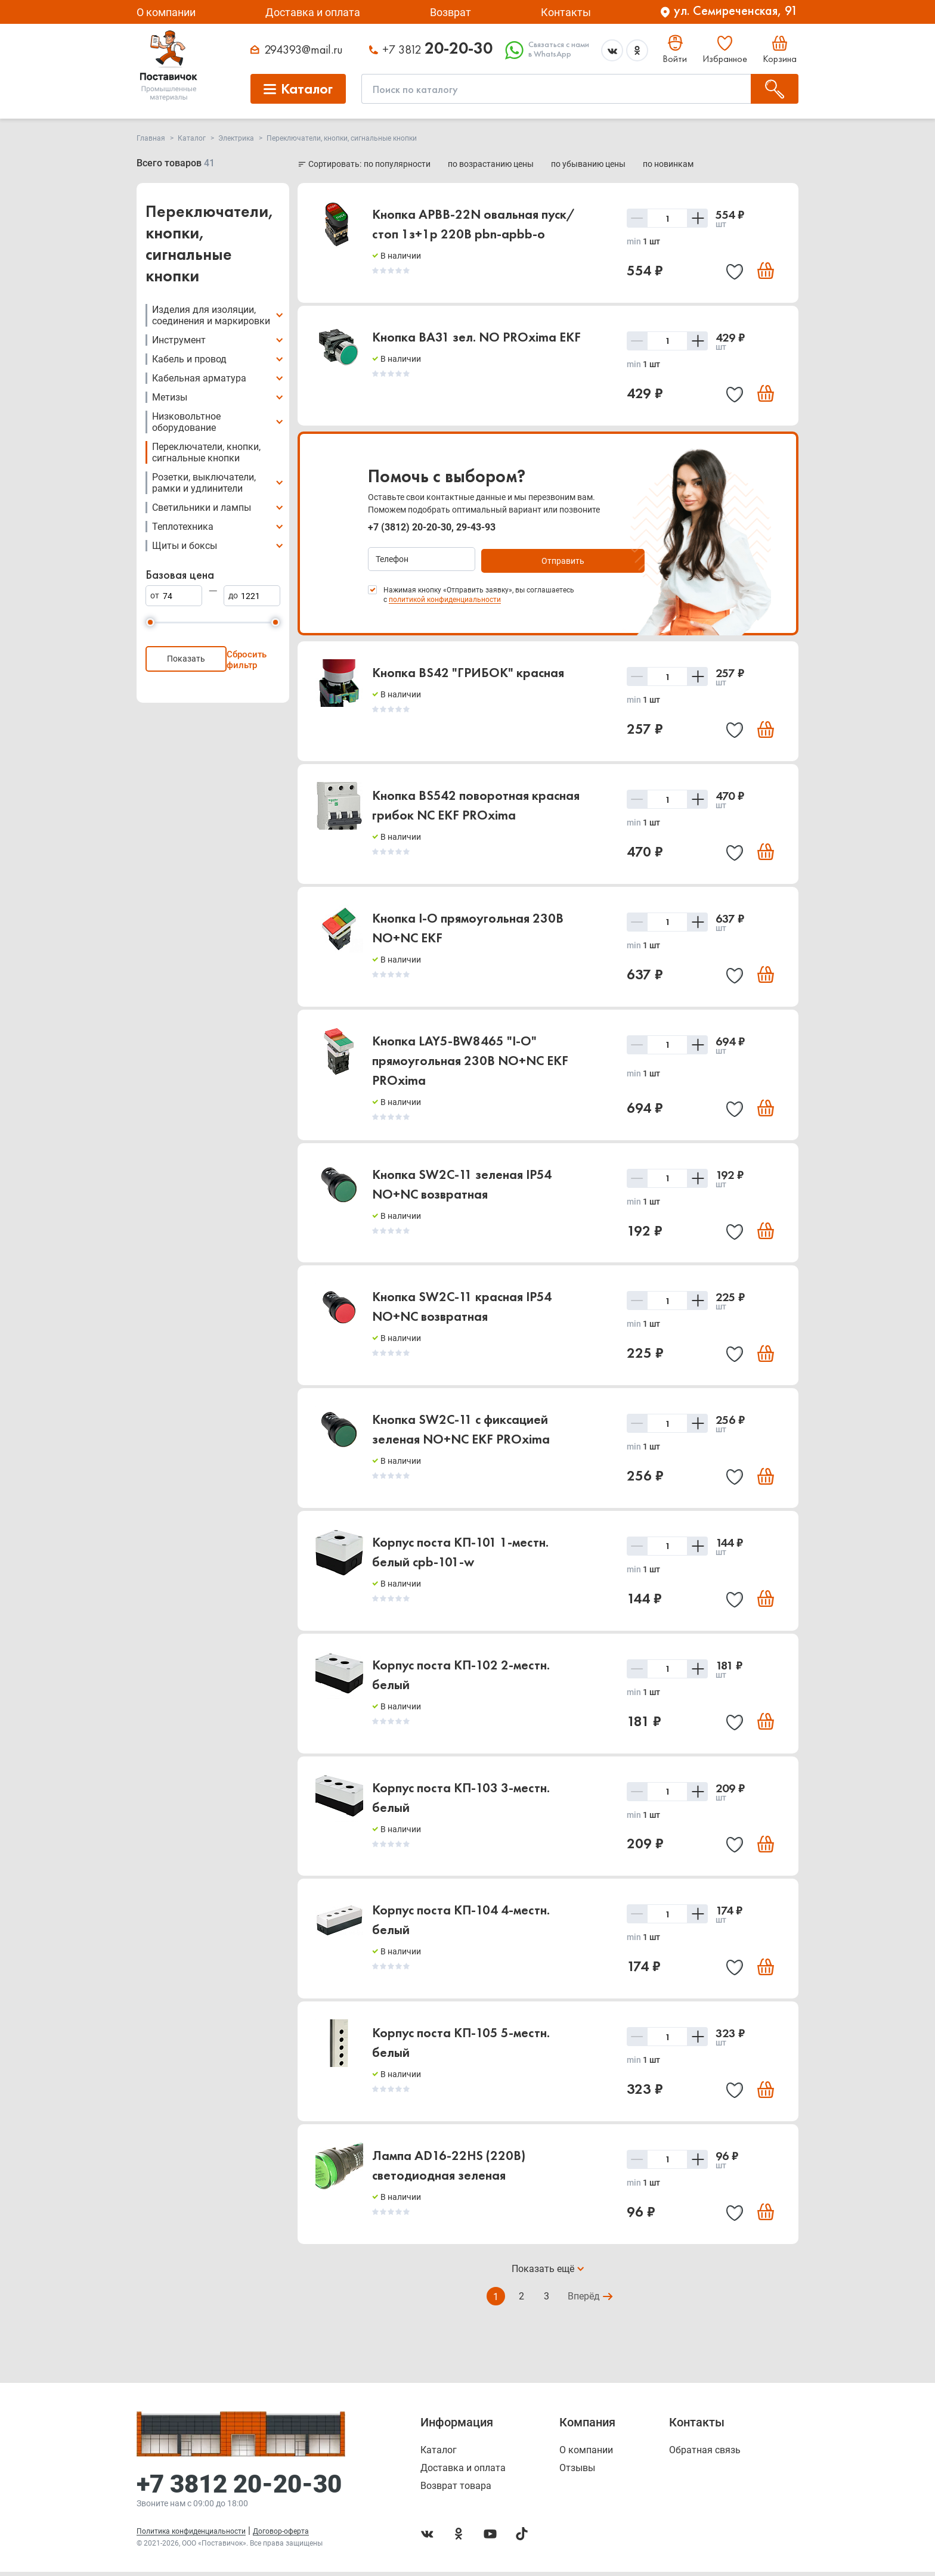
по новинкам (668, 164)
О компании (166, 12)
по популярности (398, 164)
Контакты (566, 12)
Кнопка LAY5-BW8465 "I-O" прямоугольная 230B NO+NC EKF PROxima (470, 1064)
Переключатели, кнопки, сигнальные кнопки (206, 452)
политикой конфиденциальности (445, 600)
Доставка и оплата (312, 12)
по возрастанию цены (491, 164)
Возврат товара (455, 2490)
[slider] (150, 622)
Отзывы (577, 2472)
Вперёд (585, 2313)
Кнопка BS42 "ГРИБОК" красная (468, 673)
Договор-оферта (281, 2535)
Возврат (450, 12)
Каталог (438, 2454)
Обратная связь (705, 2454)
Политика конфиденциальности (191, 2535)
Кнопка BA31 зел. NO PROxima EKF (476, 338)
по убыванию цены (589, 164)
